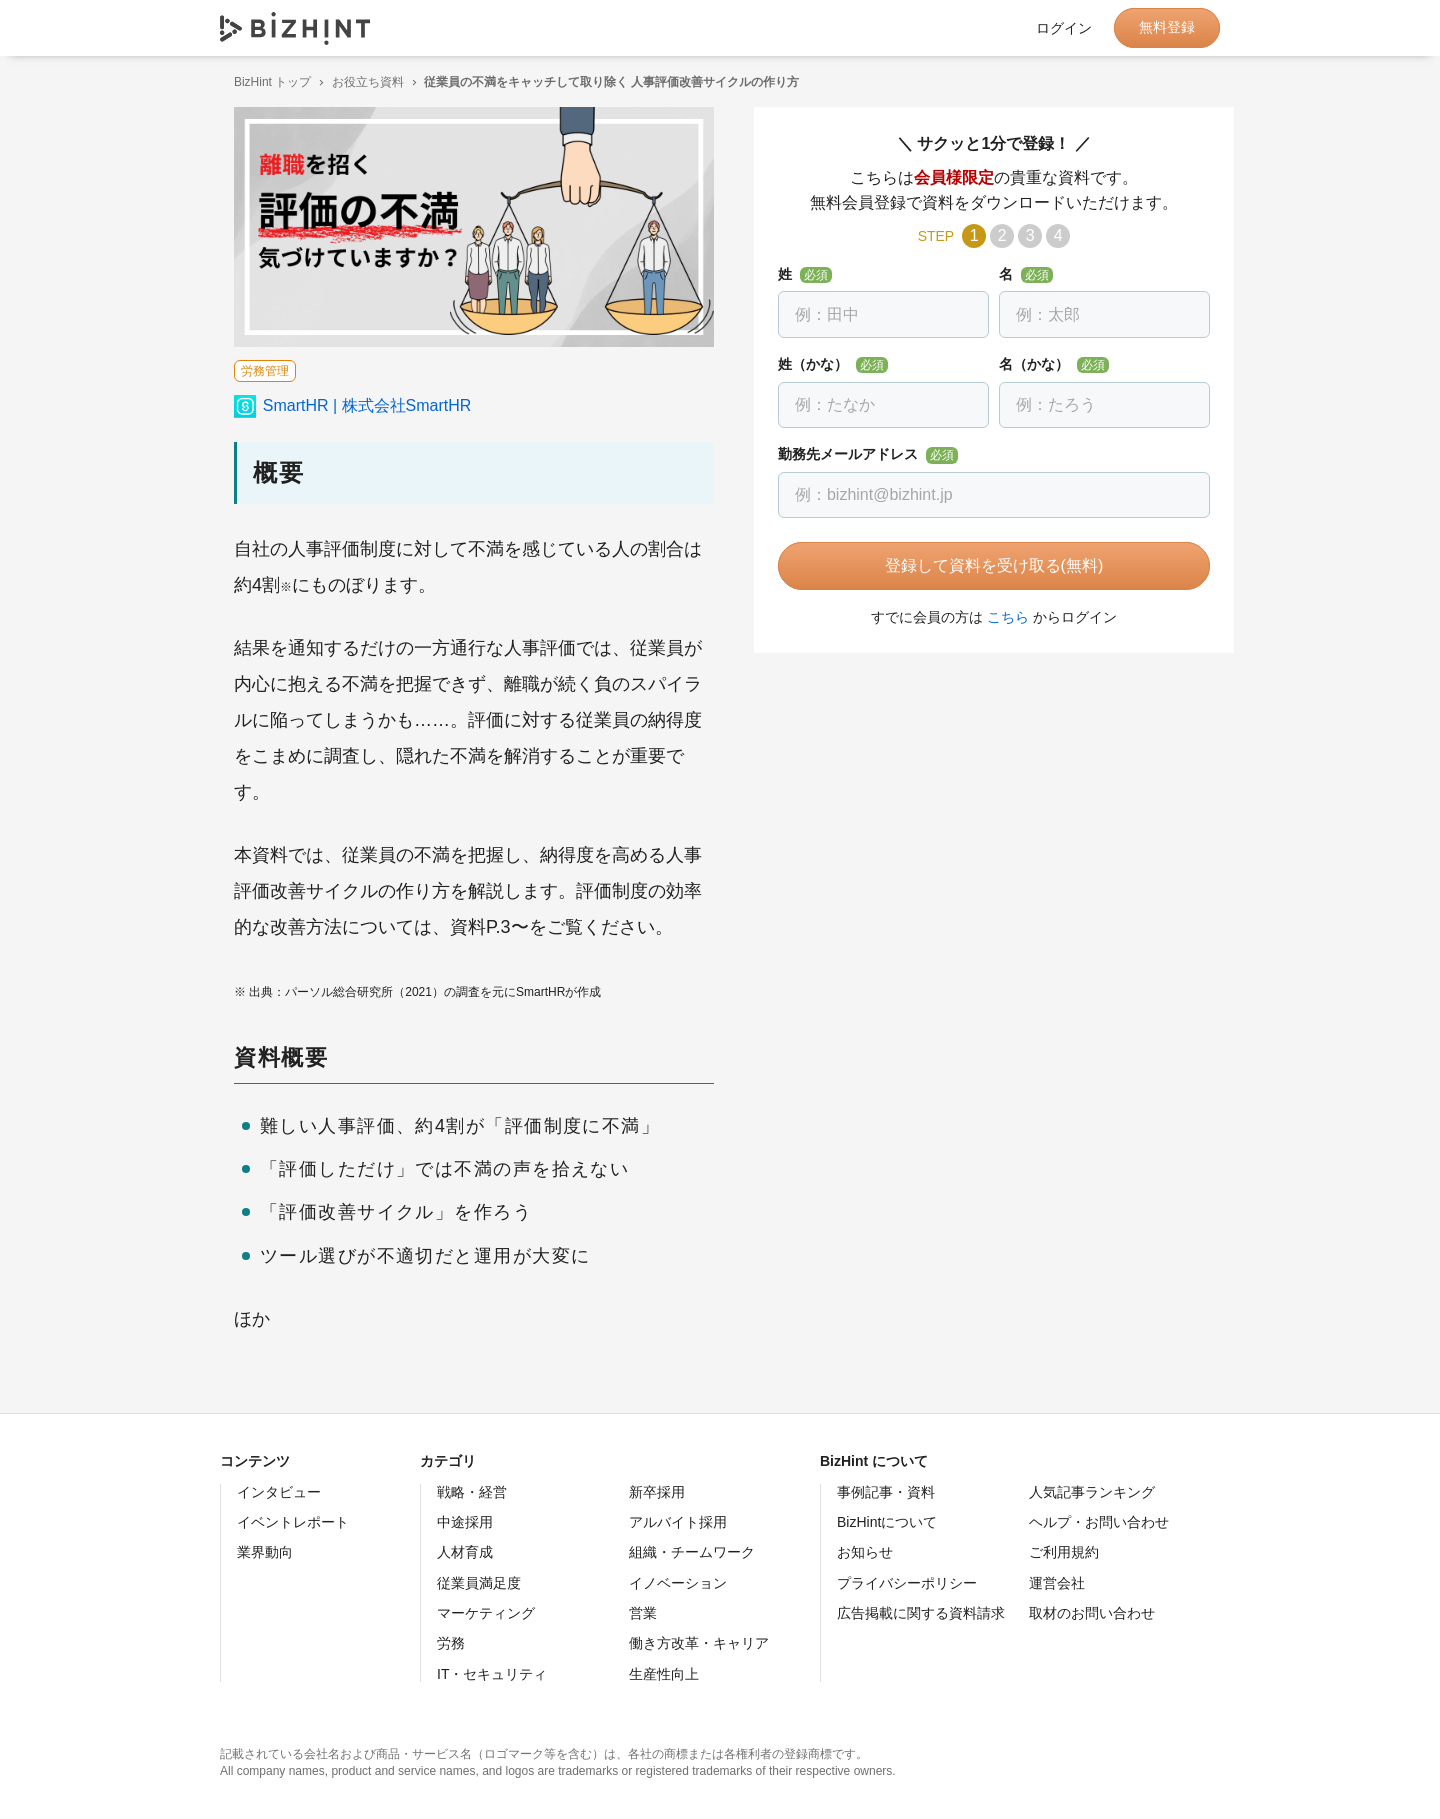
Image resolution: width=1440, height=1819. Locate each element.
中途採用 (465, 1522)
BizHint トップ (258, 82)
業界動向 (265, 1552)
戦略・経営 (472, 1492)
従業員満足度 (479, 1583)
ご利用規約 (1064, 1552)
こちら (994, 617)
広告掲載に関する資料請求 (921, 1613)
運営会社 (1057, 1583)
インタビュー (279, 1492)
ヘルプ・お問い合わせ (1099, 1522)
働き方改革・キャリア (699, 1643)
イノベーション (678, 1583)
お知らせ (865, 1552)
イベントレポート (293, 1522)
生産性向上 (664, 1674)
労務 (451, 1643)
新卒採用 (657, 1492)
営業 (643, 1613)
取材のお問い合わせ (1092, 1613)
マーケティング (486, 1613)
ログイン (1064, 28)
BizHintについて (887, 1522)
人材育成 (465, 1552)
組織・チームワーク (692, 1552)
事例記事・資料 (886, 1492)
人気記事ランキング (1092, 1492)
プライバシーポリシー (907, 1583)
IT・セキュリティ (492, 1674)
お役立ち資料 (354, 82)
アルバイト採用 (678, 1522)
